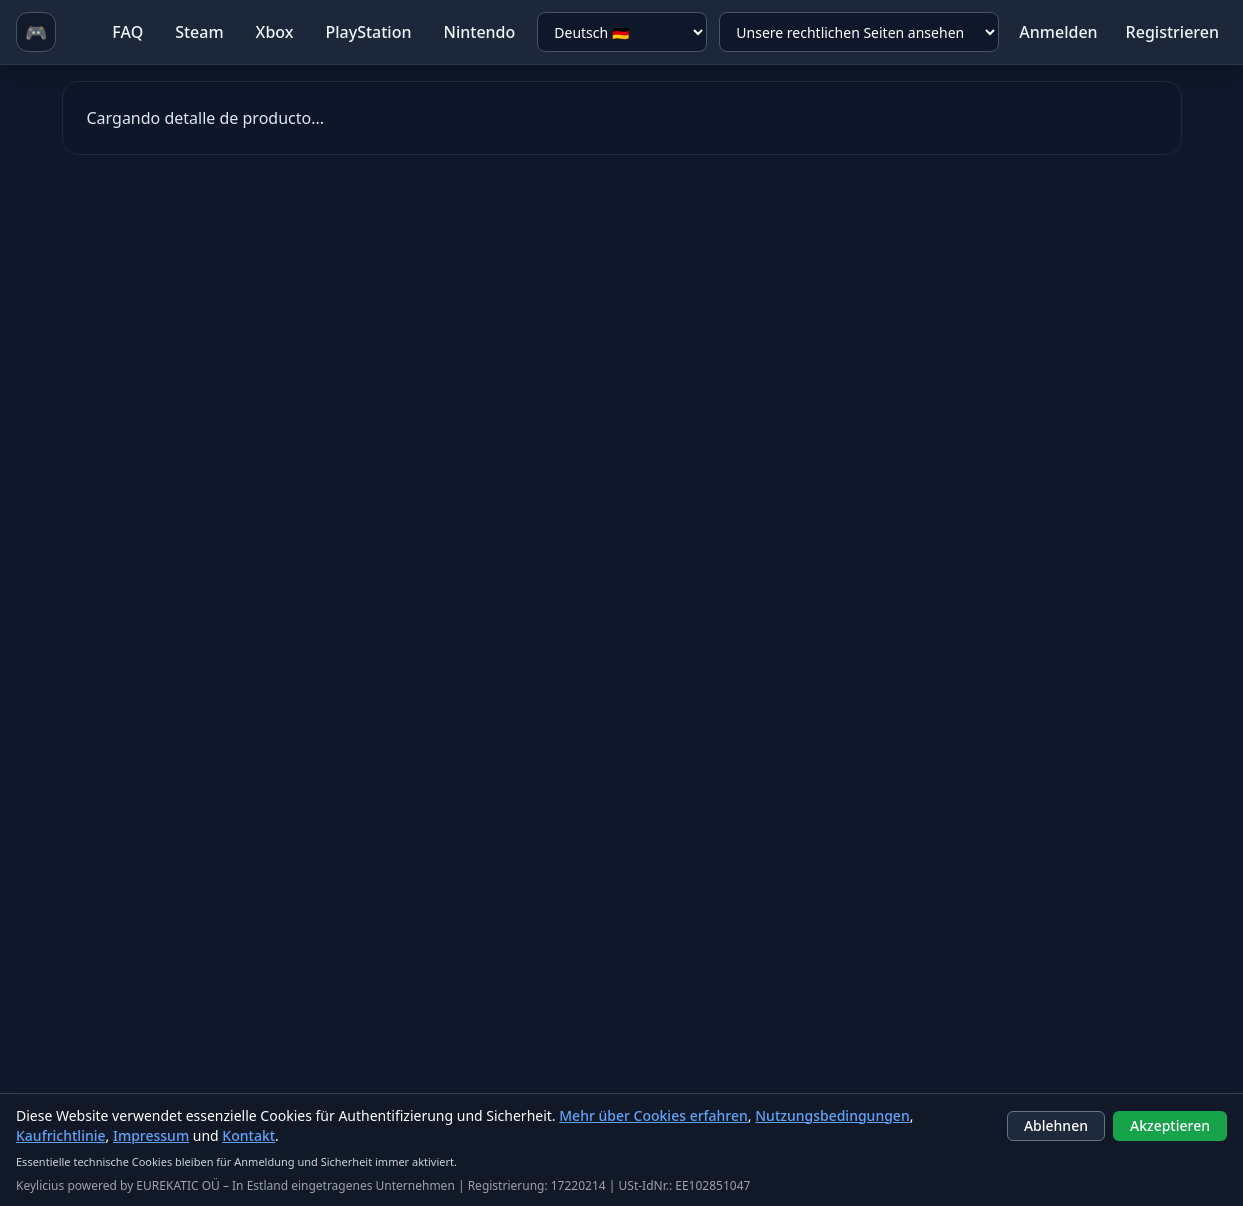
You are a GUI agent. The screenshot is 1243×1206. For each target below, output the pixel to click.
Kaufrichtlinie (61, 1135)
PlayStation (368, 32)
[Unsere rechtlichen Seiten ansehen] (859, 32)
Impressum (151, 1135)
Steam (199, 32)
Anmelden (1058, 32)
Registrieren (1172, 32)
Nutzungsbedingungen (832, 1115)
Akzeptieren (1170, 1125)
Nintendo (479, 32)
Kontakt (248, 1135)
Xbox (275, 32)
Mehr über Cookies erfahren (653, 1115)
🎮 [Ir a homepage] (36, 32)
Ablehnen (1056, 1125)
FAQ (127, 32)
